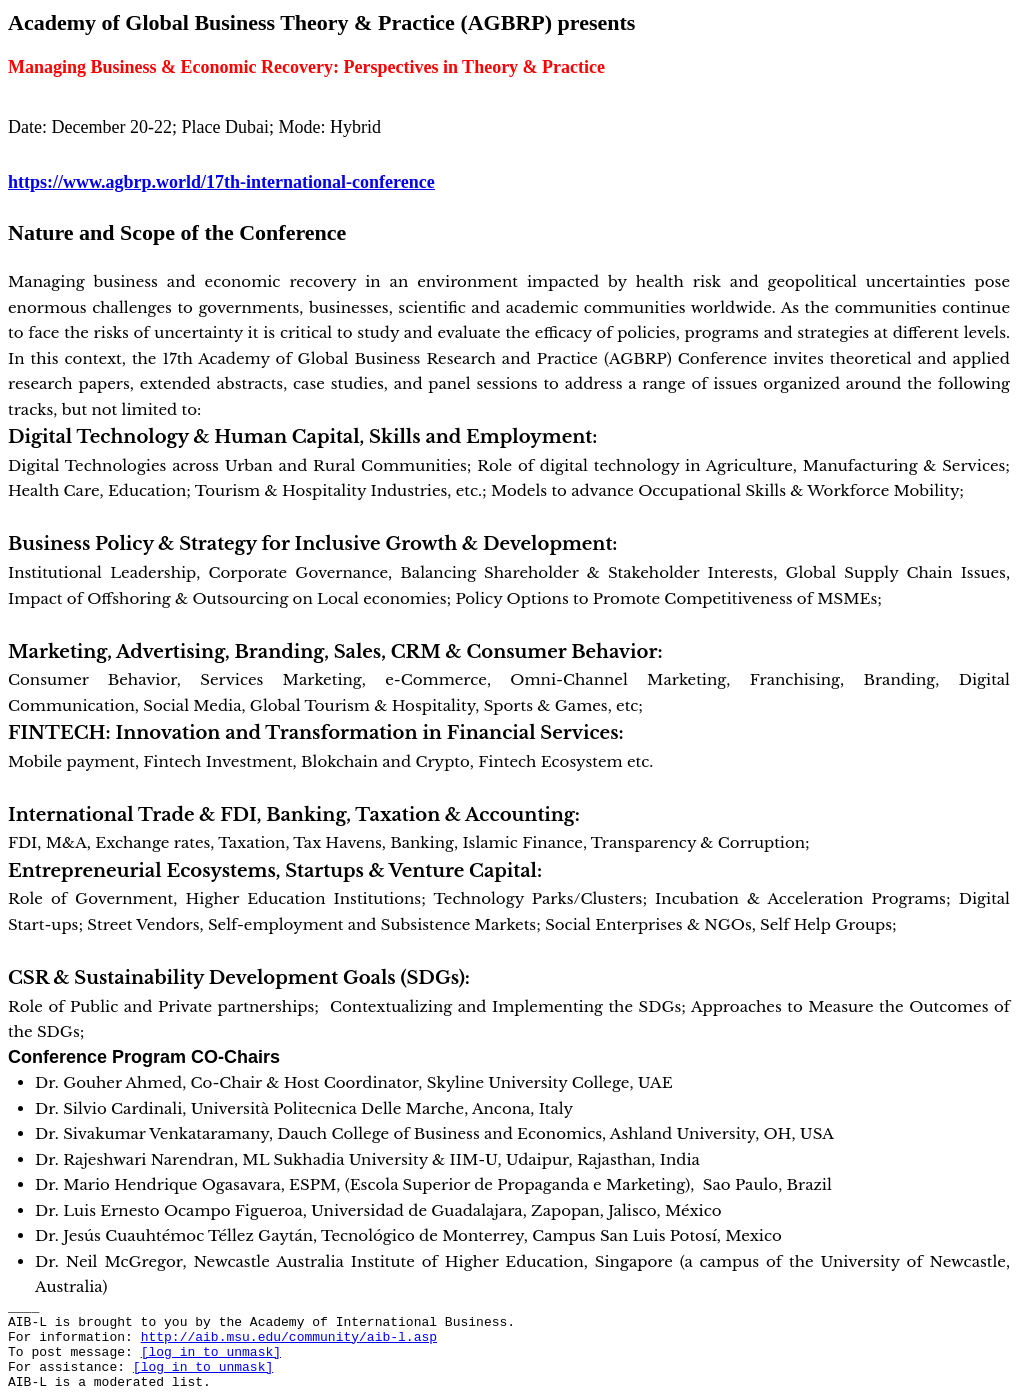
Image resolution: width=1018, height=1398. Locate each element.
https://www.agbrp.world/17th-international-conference (221, 182)
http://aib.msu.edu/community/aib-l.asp (289, 1337)
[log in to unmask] (211, 1352)
